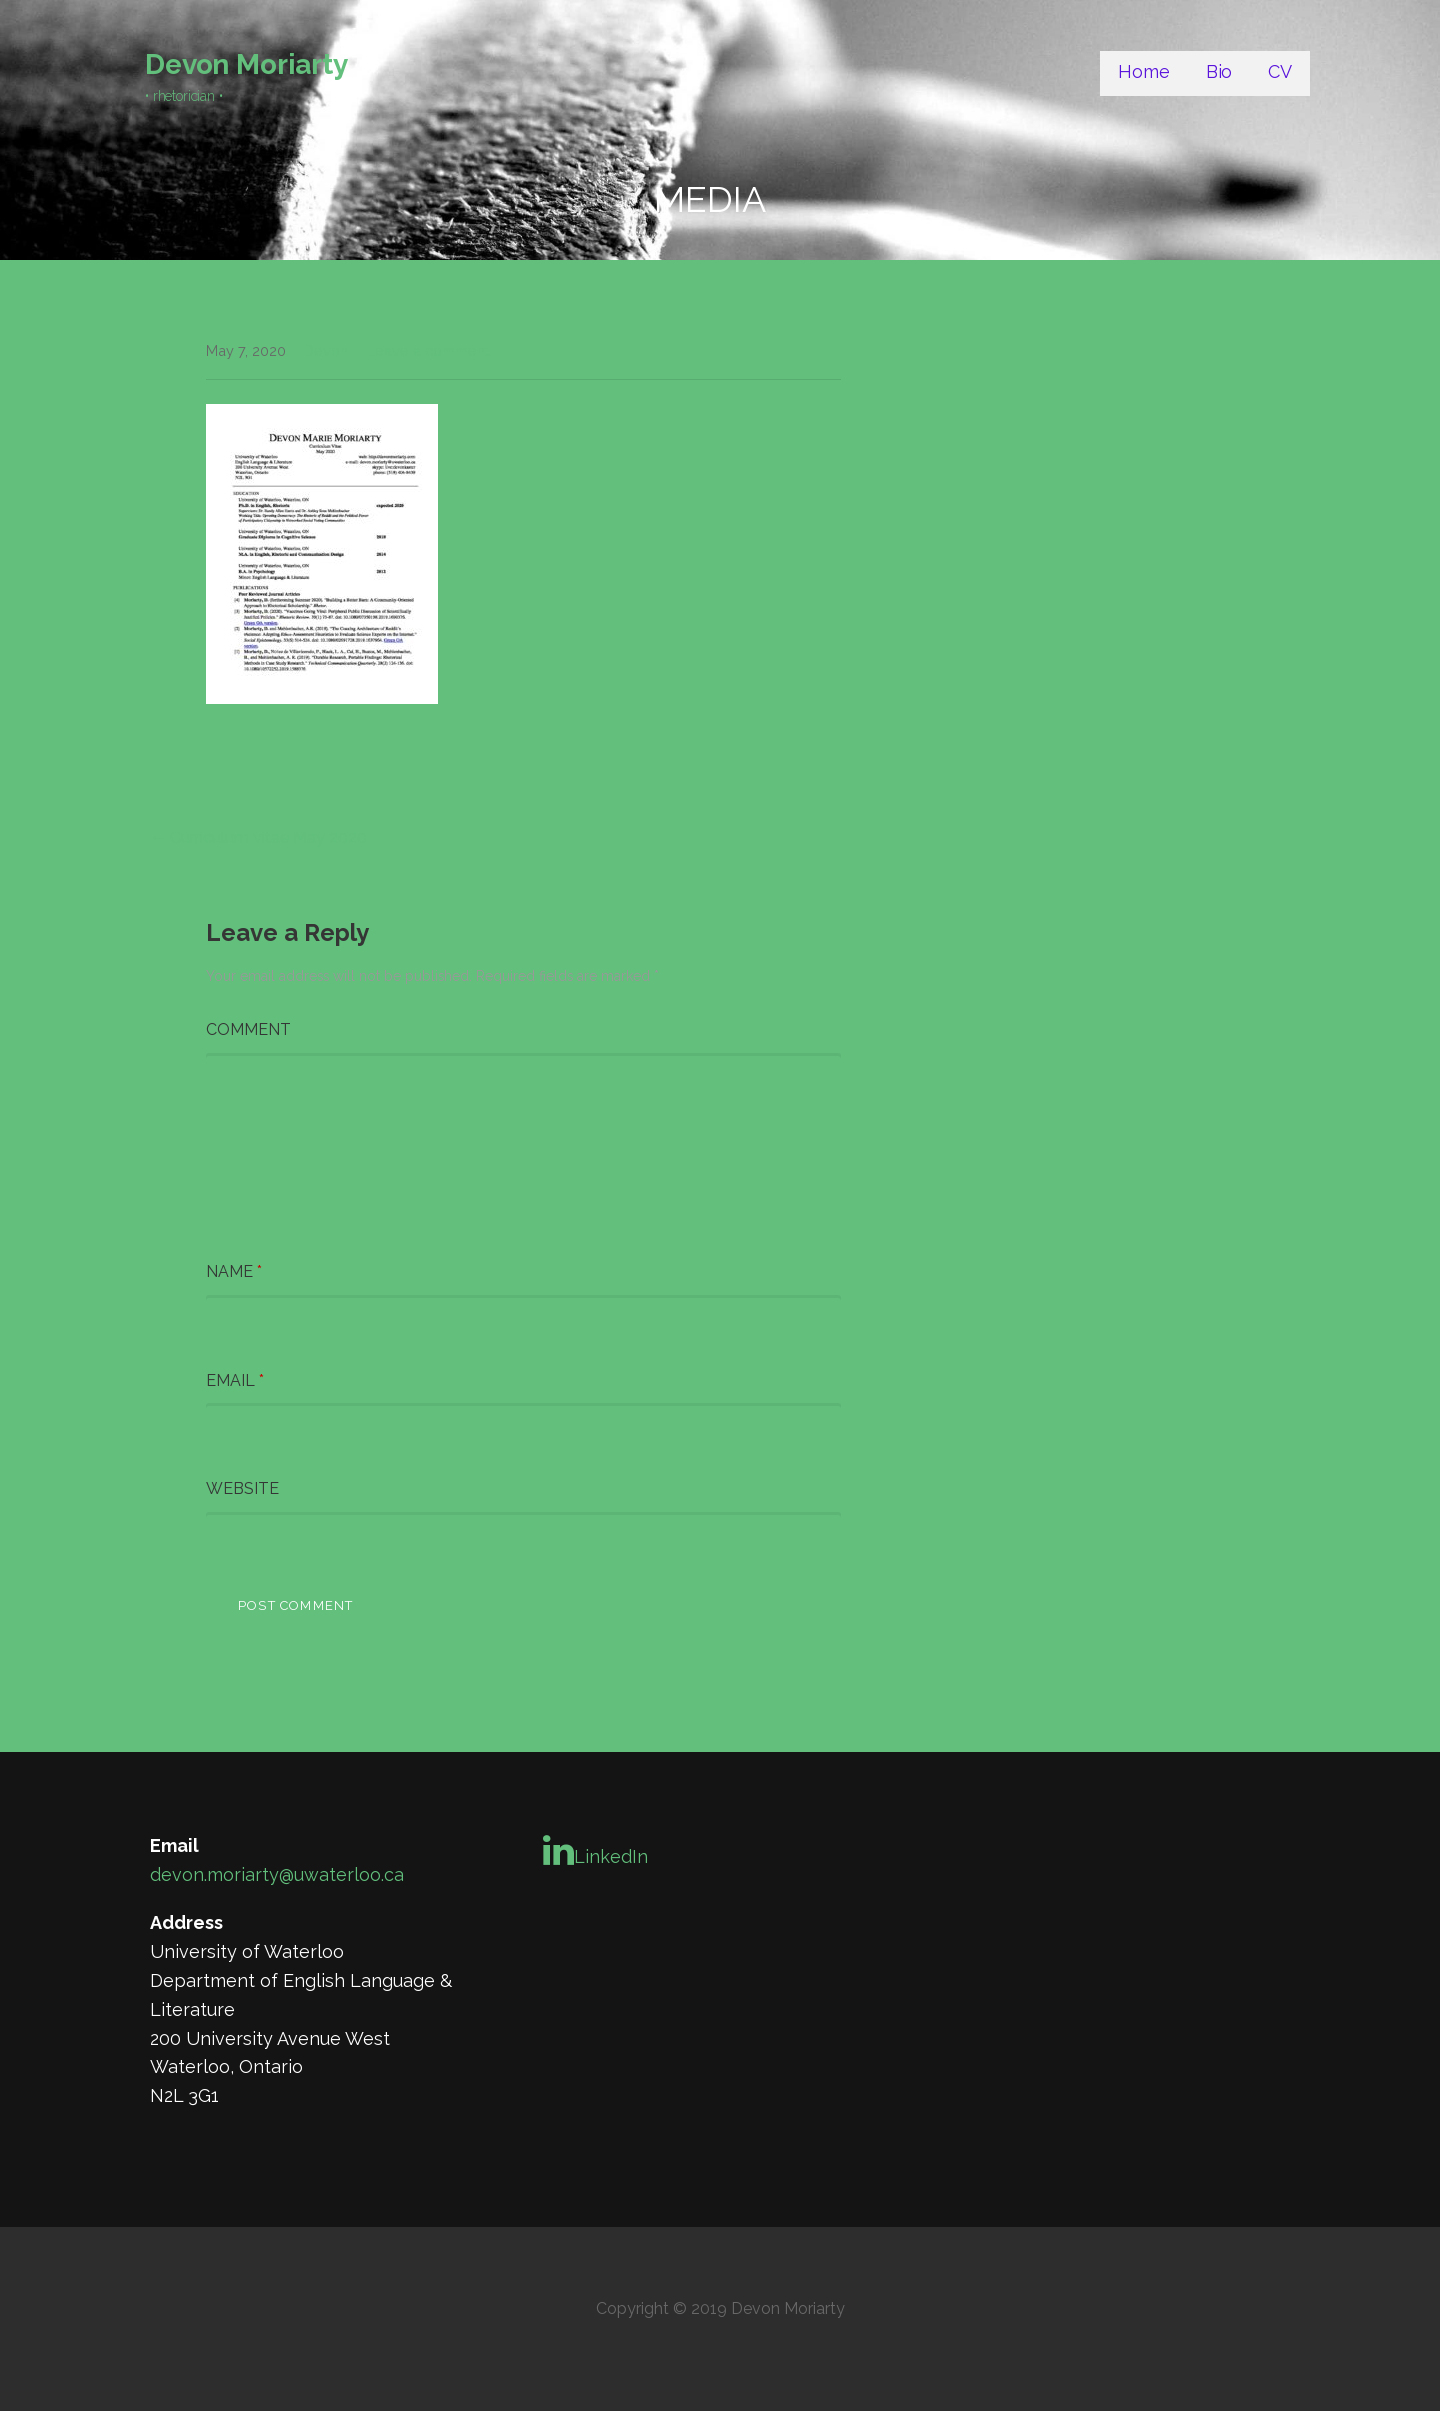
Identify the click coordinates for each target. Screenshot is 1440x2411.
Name (234, 1271)
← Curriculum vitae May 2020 (258, 837)
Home (1143, 71)
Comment (248, 1029)
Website (242, 1488)
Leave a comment (428, 350)
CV (1280, 71)
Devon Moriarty (246, 64)
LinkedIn (595, 1850)
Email (235, 1380)
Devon (326, 350)
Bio (1219, 71)
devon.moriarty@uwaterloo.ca (277, 1874)
